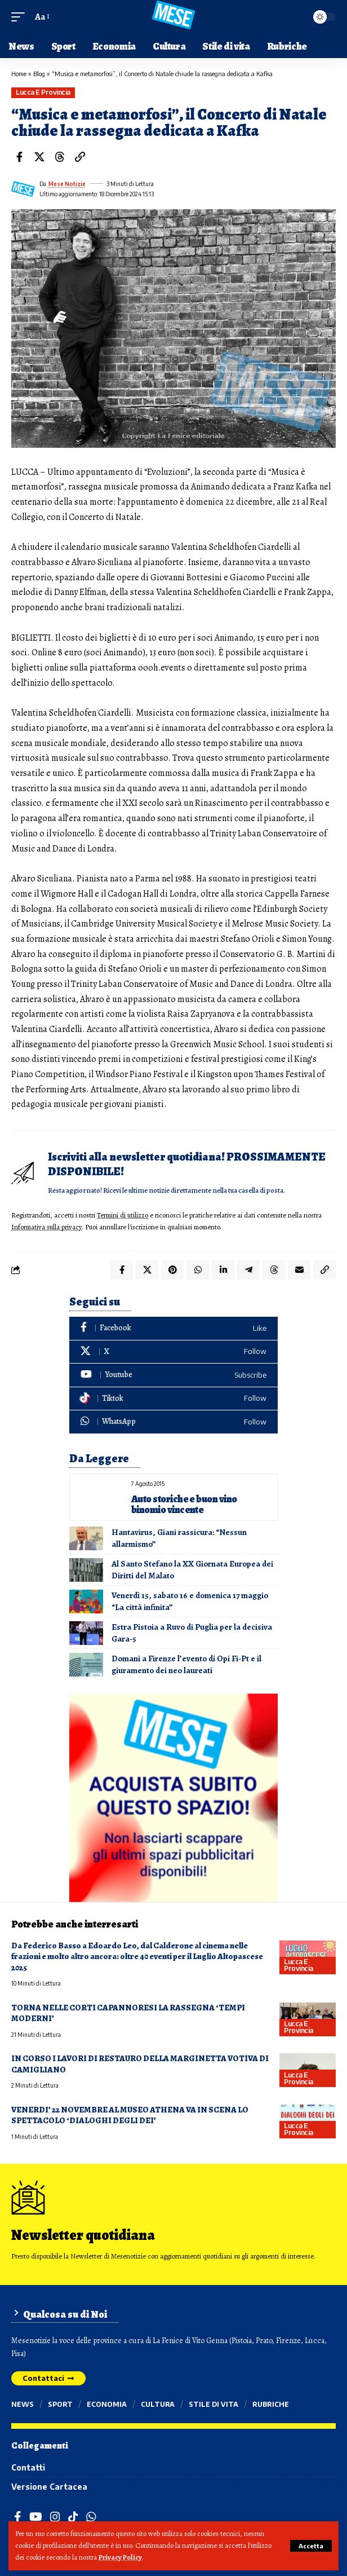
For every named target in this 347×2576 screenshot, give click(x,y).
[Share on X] (39, 157)
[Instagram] (55, 2517)
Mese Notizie (67, 183)
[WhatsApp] (173, 1421)
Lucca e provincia (43, 92)
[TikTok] (73, 2517)
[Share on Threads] (60, 157)
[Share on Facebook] (19, 157)
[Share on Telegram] (248, 1270)
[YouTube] (35, 2517)
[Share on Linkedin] (223, 1270)
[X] (173, 1352)
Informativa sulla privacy (46, 1227)
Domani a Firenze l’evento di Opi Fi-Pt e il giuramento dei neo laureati (186, 1664)
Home (18, 73)
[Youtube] (173, 1375)
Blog (39, 73)
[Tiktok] (173, 1398)
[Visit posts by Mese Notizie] (23, 189)
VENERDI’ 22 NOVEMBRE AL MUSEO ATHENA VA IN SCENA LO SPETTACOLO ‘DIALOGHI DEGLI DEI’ (129, 2115)
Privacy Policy (120, 2557)
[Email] (299, 1270)
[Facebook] (173, 1328)
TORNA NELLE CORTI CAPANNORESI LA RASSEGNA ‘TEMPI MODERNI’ (128, 2013)
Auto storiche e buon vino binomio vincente (184, 1504)
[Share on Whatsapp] (197, 1270)
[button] (311, 2546)
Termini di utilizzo (122, 1215)
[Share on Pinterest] (172, 1270)
